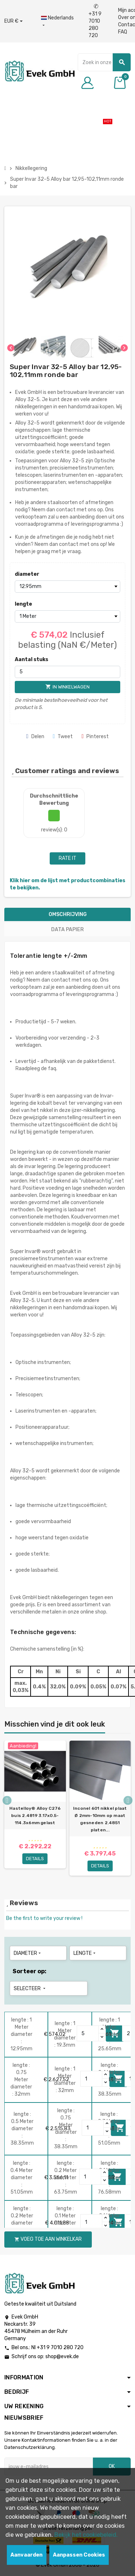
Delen (35, 736)
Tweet (63, 736)
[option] (35, 1811)
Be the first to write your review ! (44, 1918)
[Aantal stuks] (67, 672)
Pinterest (95, 736)
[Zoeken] (104, 62)
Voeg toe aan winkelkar (48, 2239)
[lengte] (67, 616)
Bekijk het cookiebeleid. (86, 2534)
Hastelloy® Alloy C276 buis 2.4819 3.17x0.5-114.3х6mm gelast (34, 1815)
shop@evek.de (62, 2356)
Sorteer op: (29, 1971)
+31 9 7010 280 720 (95, 21)
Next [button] (127, 1800)
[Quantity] (88, 2033)
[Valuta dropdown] (13, 21)
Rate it (67, 858)
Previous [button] (7, 1800)
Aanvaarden (26, 2555)
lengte (23, 604)
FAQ (122, 32)
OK (112, 2466)
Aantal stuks (31, 659)
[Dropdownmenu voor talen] (57, 21)
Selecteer (30, 1988)
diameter (27, 574)
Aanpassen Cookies (79, 2555)
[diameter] (67, 586)
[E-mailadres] (48, 2467)
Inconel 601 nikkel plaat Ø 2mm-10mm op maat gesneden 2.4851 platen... (100, 1819)
